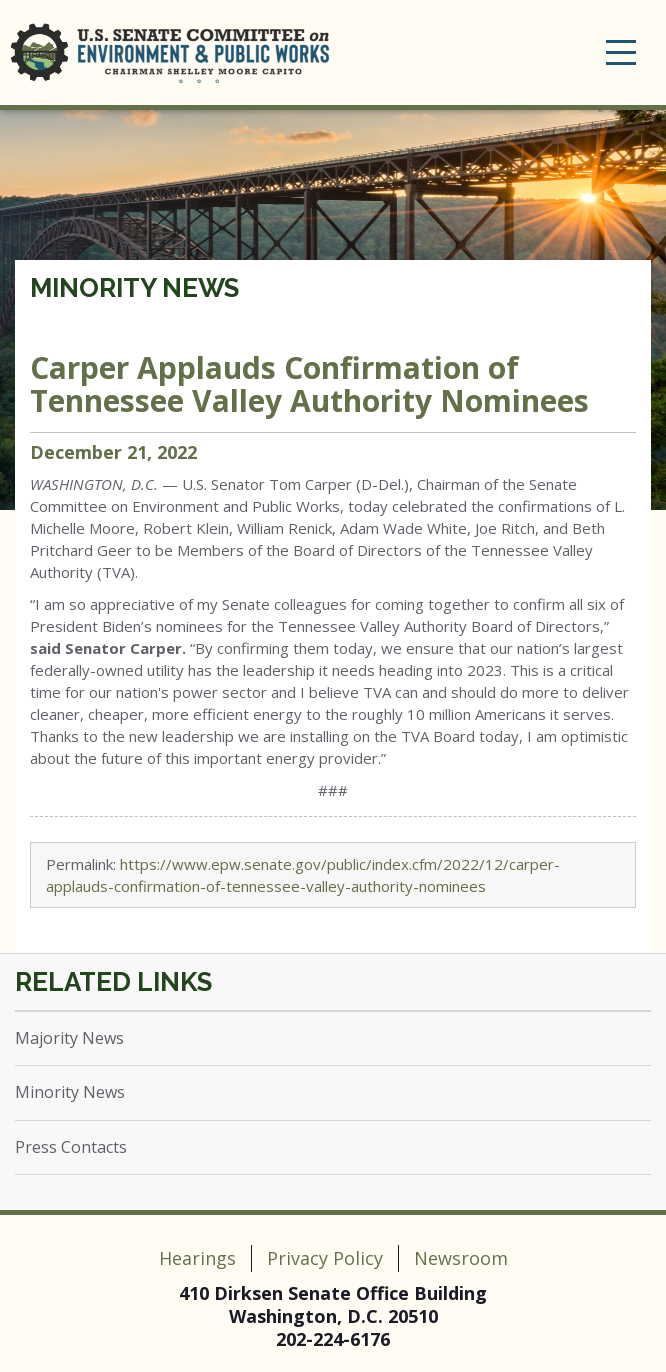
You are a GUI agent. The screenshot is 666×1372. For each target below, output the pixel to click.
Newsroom (461, 1258)
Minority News (134, 288)
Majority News (69, 1038)
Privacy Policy (325, 1258)
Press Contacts (71, 1147)
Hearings (197, 1258)
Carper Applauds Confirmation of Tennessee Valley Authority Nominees (309, 384)
